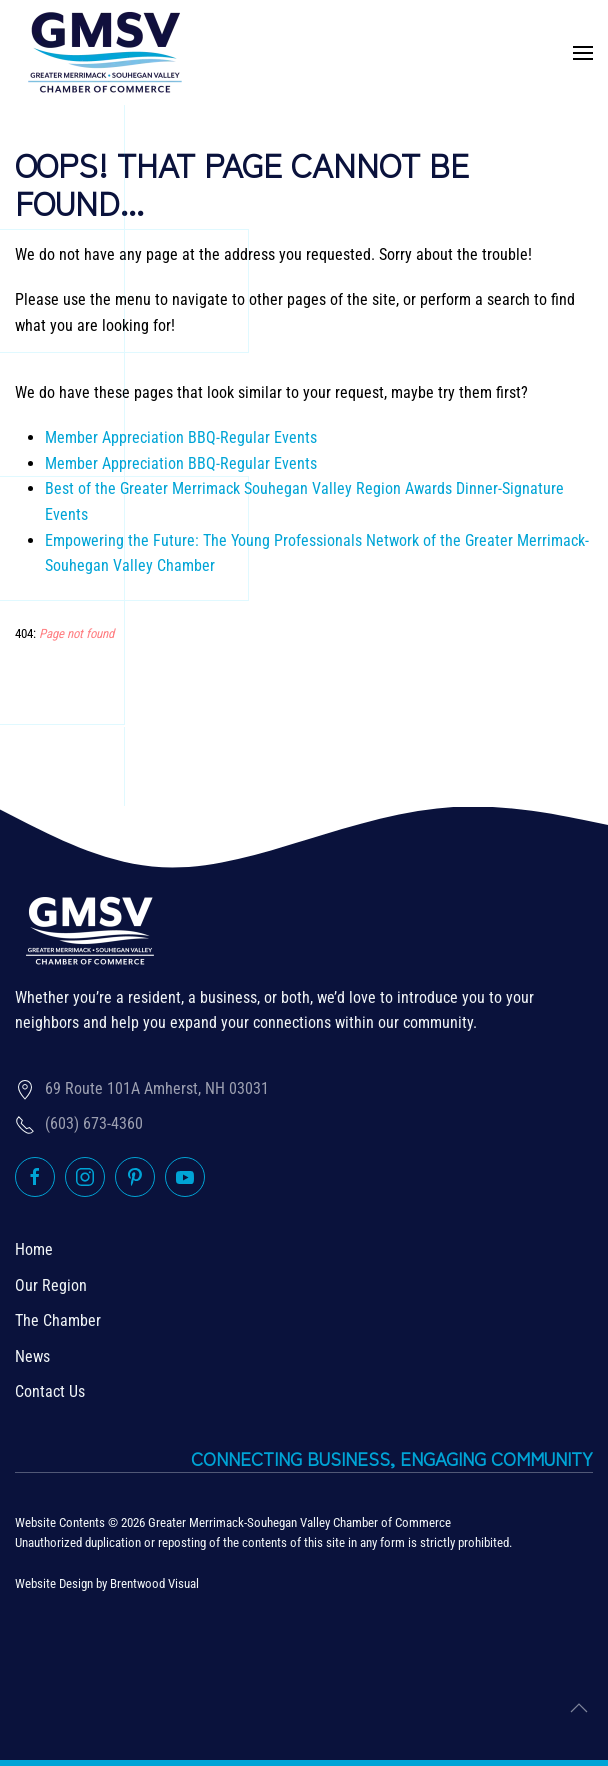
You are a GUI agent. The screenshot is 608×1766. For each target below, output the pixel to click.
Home (34, 1249)
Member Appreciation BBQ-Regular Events (181, 437)
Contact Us (50, 1391)
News (32, 1356)
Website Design (54, 1583)
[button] (583, 53)
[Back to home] (105, 52)
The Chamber (58, 1320)
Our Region (51, 1285)
